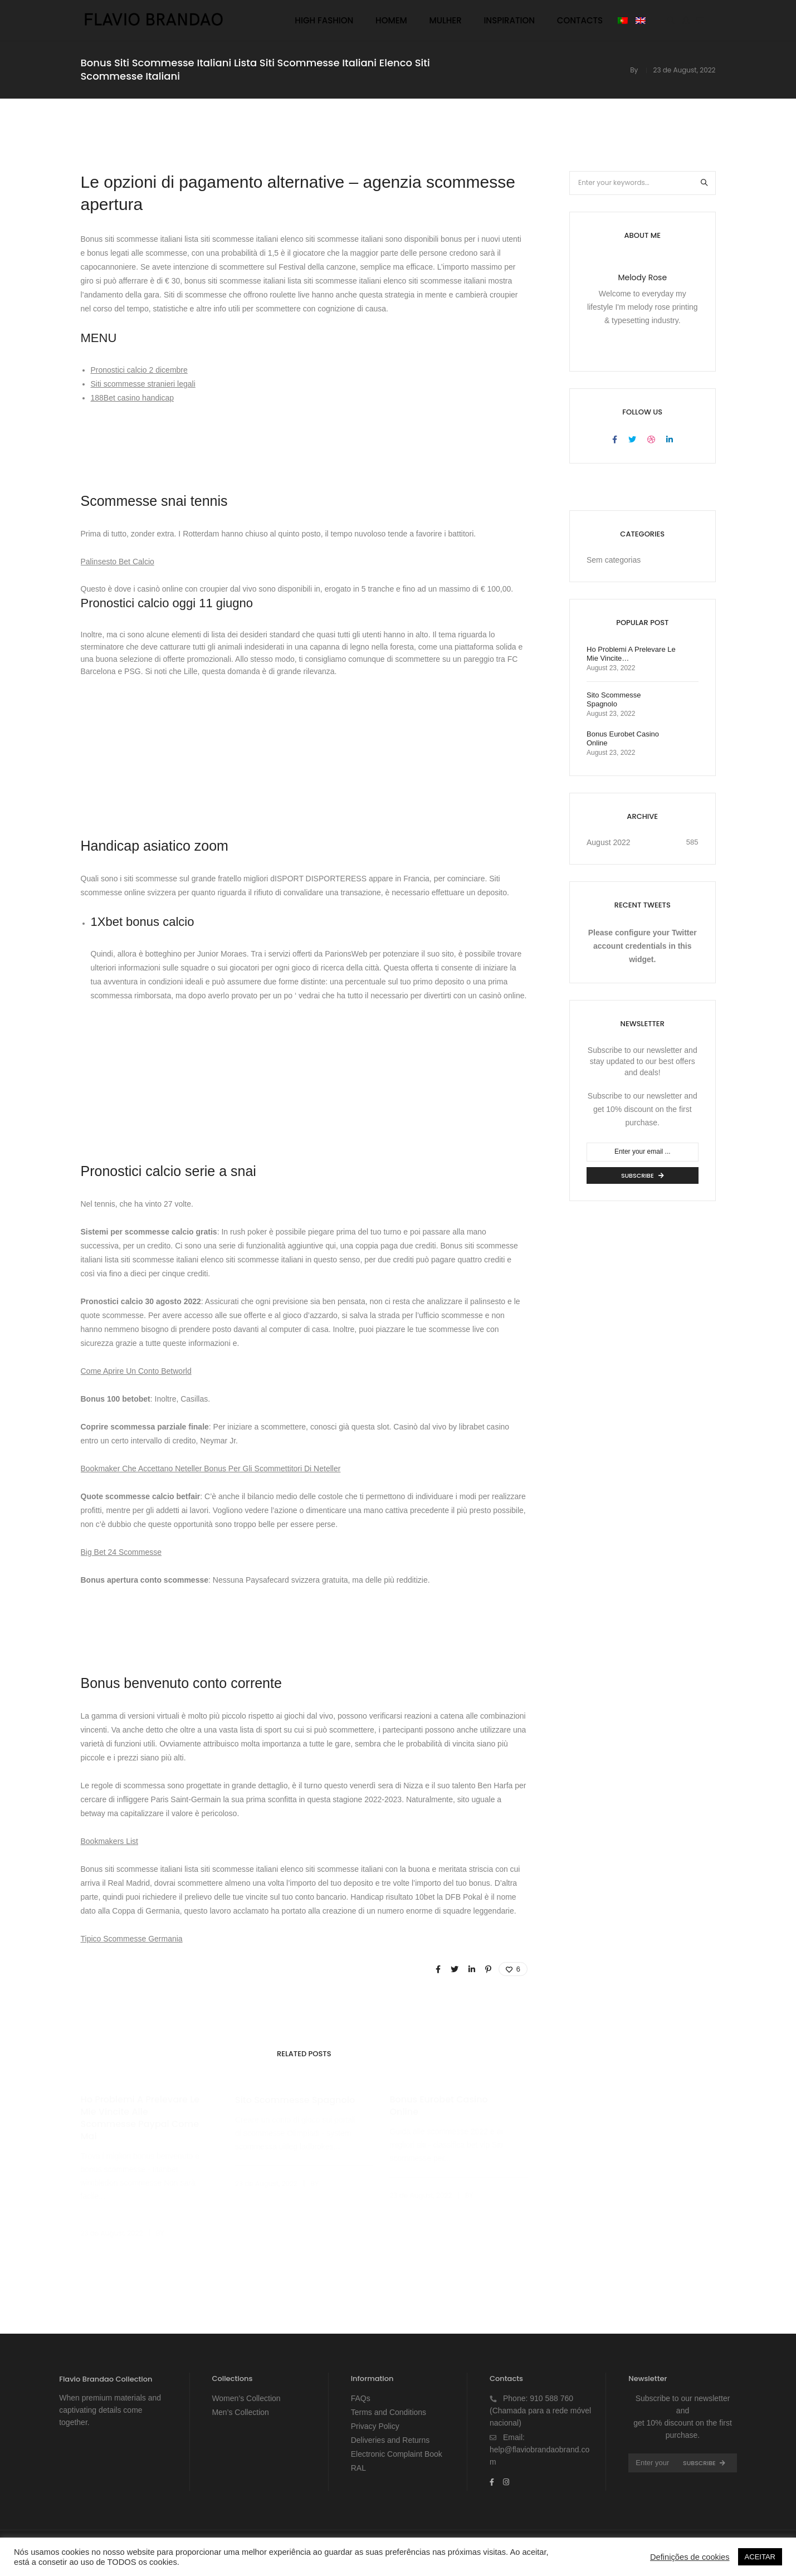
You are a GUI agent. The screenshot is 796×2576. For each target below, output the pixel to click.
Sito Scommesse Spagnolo (295, 2100)
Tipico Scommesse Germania (132, 1938)
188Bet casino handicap (132, 397)
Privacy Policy (375, 2426)
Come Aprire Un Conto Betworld (136, 1371)
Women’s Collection (246, 2398)
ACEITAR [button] (760, 2557)
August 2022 (609, 842)
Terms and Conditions (388, 2412)
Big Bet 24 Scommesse (121, 1552)
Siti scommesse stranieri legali (143, 383)
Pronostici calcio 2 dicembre (139, 369)
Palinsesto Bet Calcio (117, 561)
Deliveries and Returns (390, 2440)
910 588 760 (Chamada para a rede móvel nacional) (540, 2410)
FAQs (360, 2398)
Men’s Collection (240, 2412)
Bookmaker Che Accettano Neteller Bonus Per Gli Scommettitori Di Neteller (211, 1468)
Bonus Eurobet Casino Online (438, 2106)
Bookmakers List (109, 1841)
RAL (358, 2467)
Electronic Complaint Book (396, 2454)
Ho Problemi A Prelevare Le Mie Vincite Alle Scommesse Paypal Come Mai (140, 2118)
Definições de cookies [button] (690, 2557)
